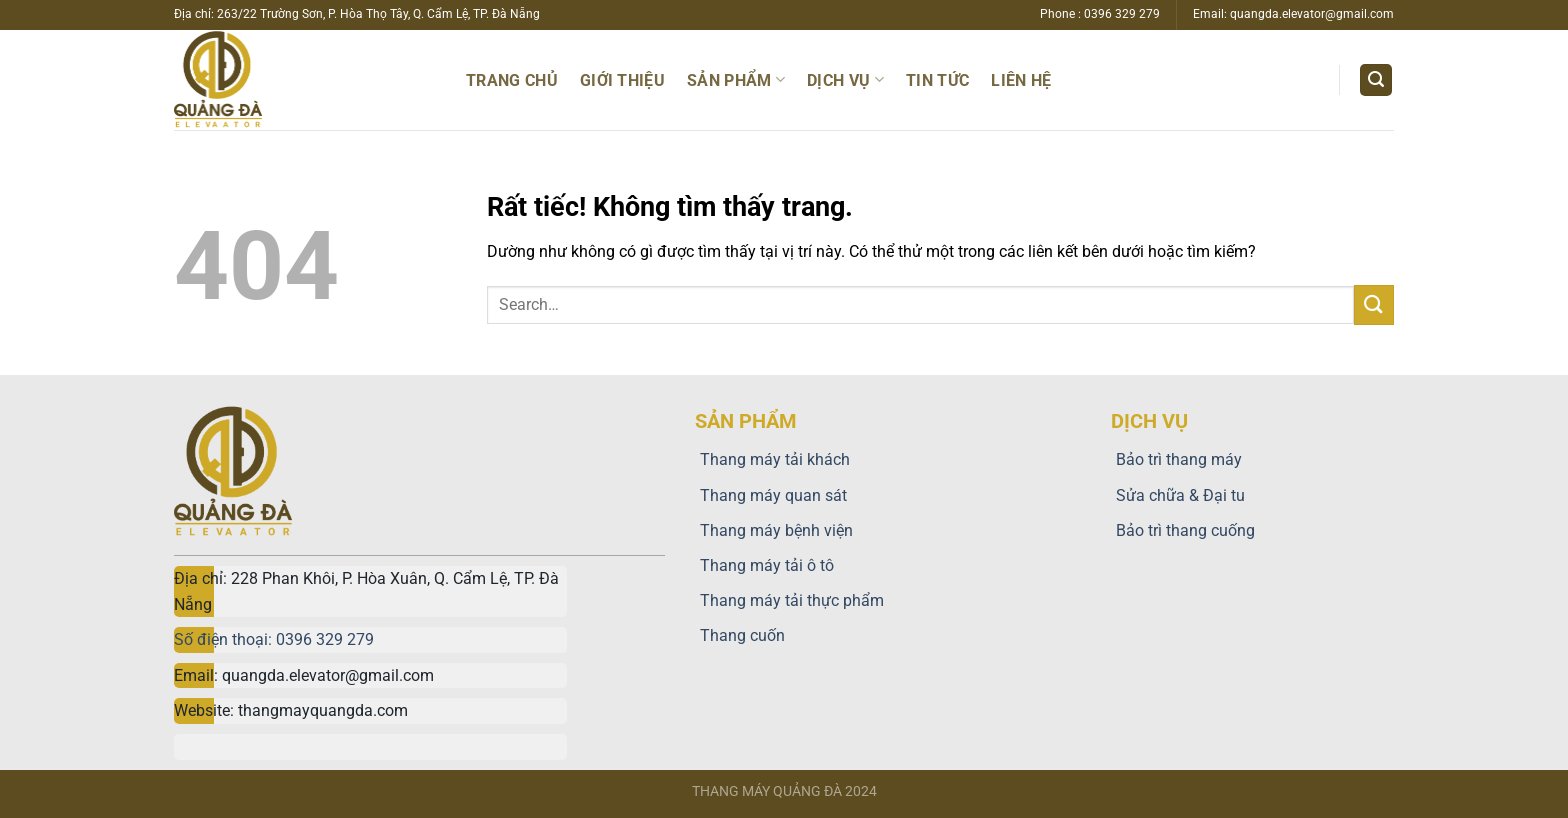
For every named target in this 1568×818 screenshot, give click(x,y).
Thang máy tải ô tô (764, 565)
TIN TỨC (937, 80)
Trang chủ (512, 80)
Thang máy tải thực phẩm (789, 600)
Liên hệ (1021, 80)
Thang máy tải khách (772, 459)
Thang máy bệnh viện (774, 530)
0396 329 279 (325, 639)
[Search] (1376, 80)
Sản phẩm (736, 79)
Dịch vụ (845, 79)
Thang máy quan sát (771, 495)
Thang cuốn (740, 635)
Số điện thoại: (225, 639)
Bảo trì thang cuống (1183, 530)
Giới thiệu (622, 80)
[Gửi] (1374, 304)
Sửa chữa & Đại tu (1178, 495)
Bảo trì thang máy (1176, 459)
